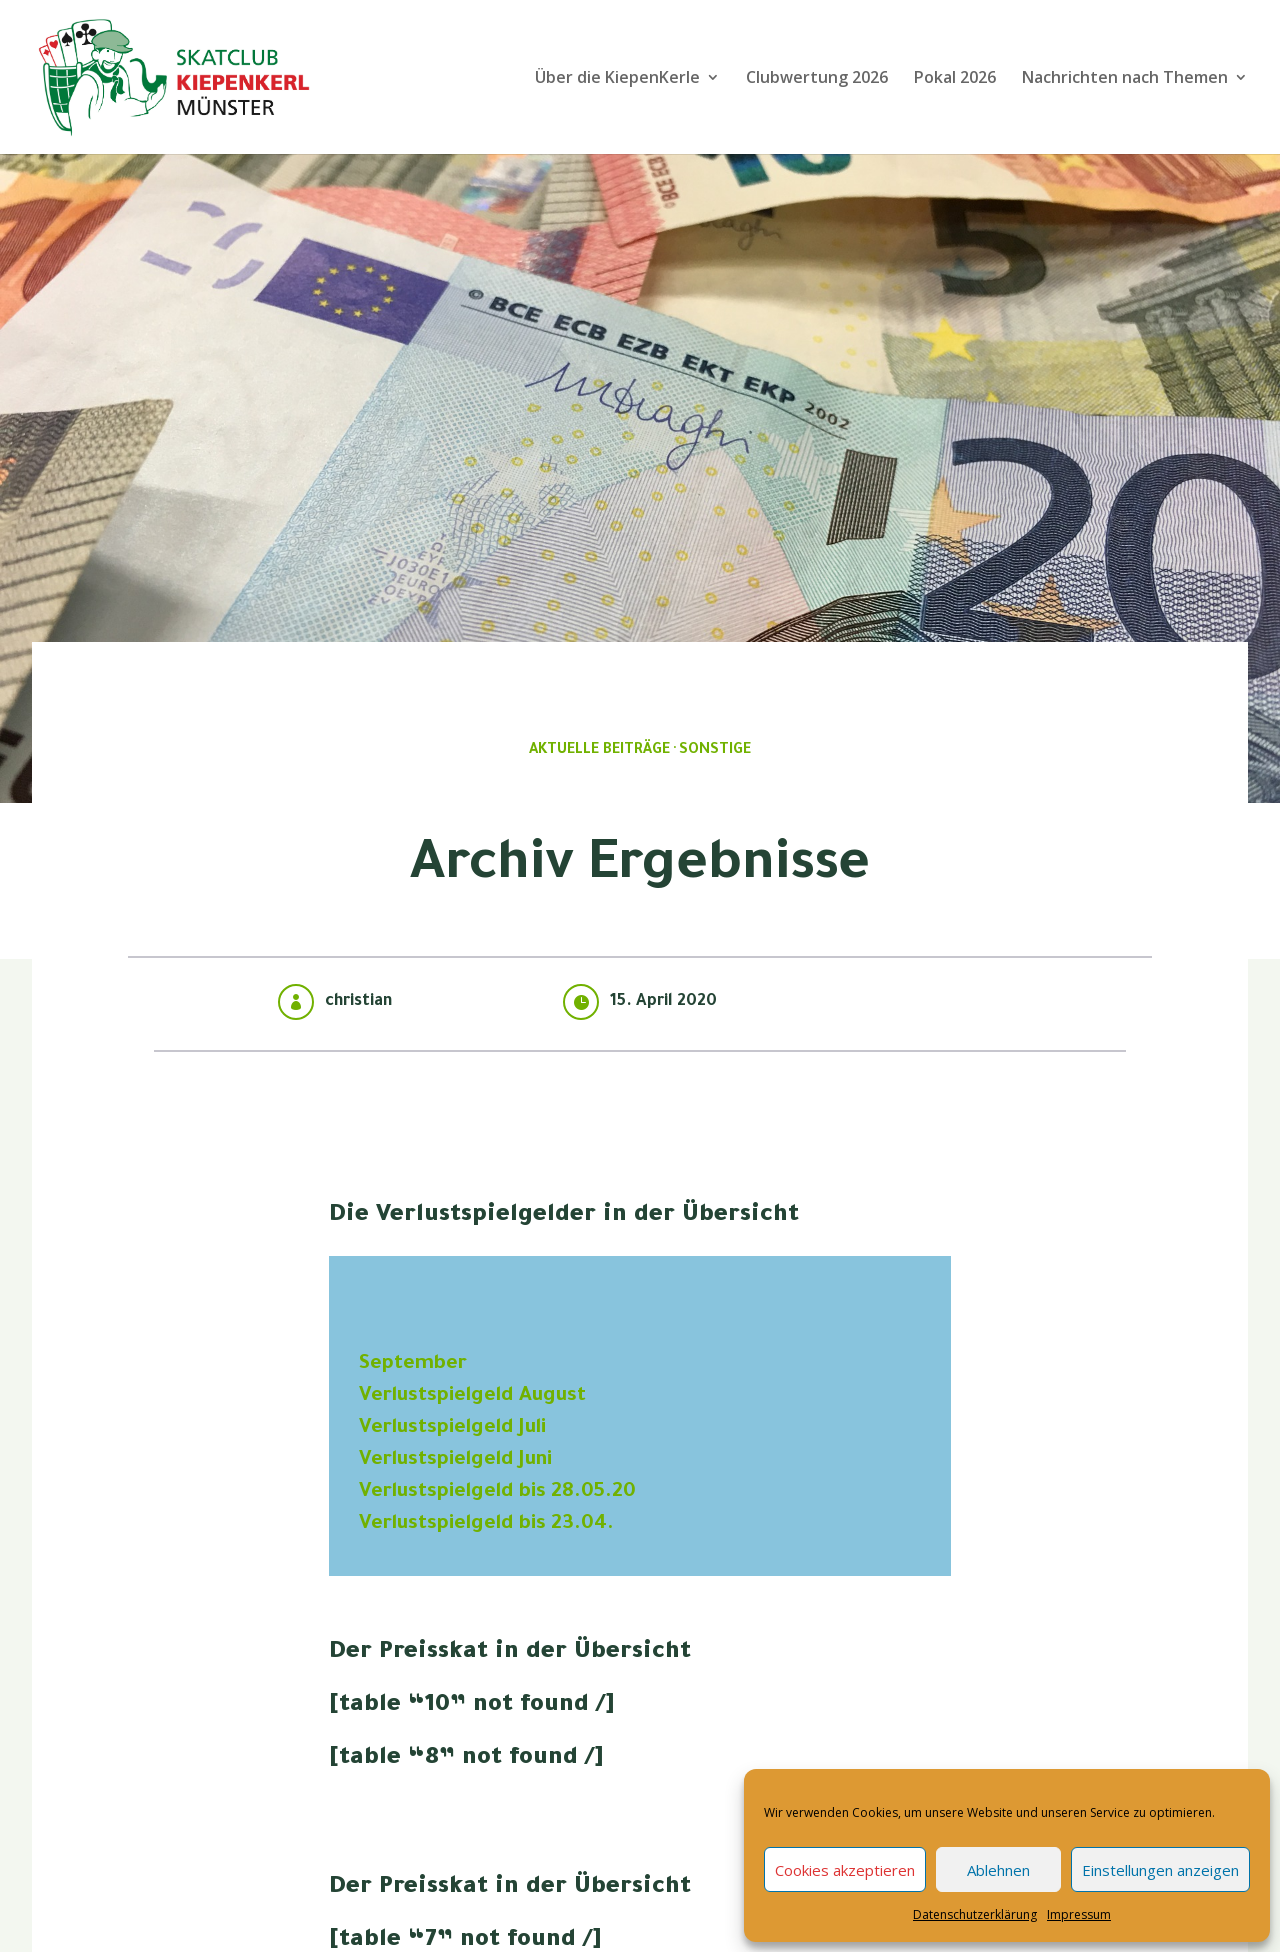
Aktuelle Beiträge (599, 751)
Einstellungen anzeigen (1160, 1870)
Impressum (1079, 1914)
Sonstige (715, 751)
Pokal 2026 (955, 79)
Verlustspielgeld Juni (455, 1461)
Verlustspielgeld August (472, 1397)
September (413, 1365)
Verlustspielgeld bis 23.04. (486, 1525)
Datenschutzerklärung (975, 1914)
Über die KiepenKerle (617, 79)
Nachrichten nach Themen (1125, 79)
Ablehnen (998, 1870)
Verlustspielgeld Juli (452, 1429)
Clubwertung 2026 (817, 79)
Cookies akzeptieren (845, 1870)
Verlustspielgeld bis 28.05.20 (497, 1493)
